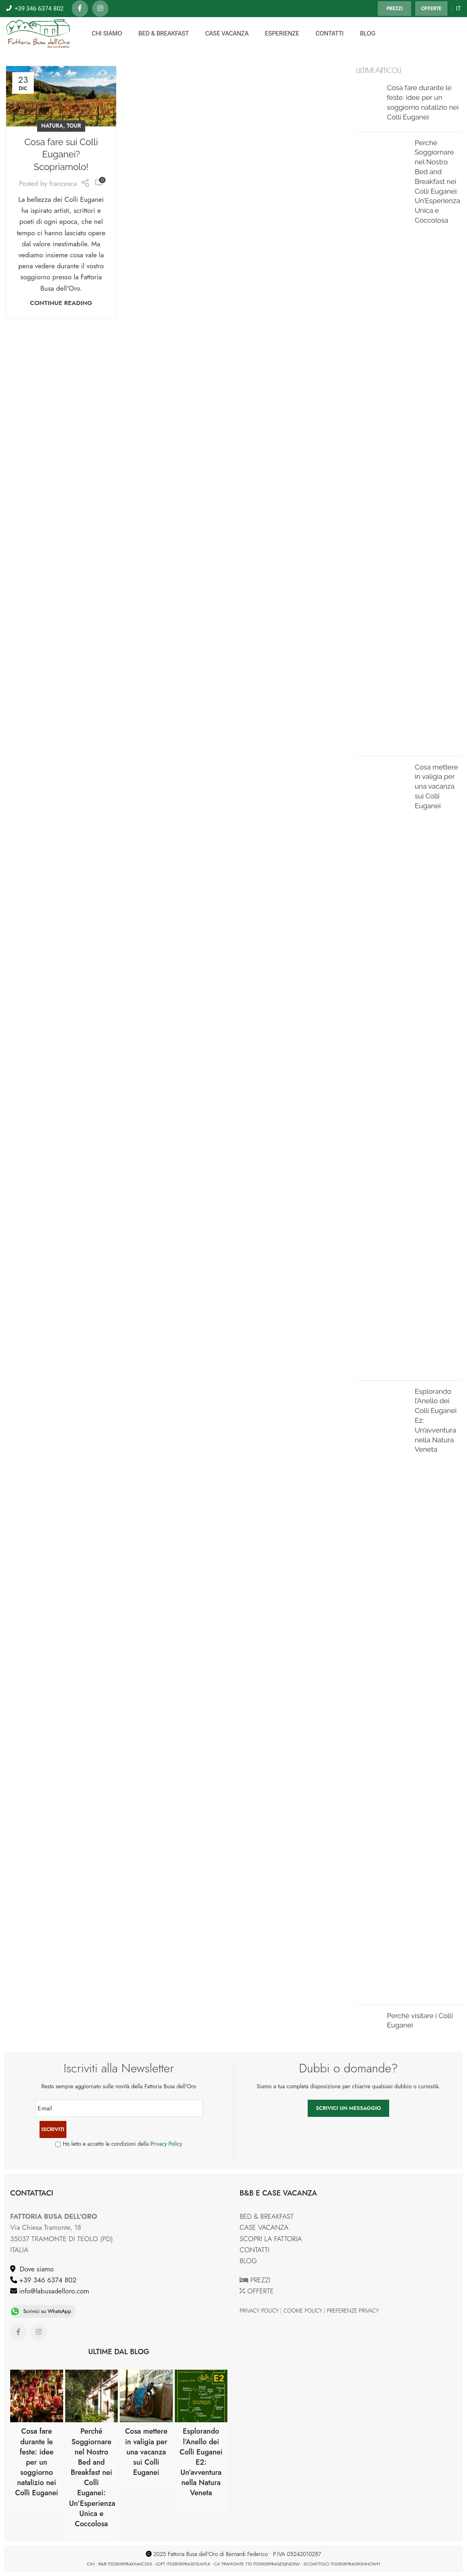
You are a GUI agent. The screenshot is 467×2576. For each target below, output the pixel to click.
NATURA (52, 126)
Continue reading (61, 303)
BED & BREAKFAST (266, 2216)
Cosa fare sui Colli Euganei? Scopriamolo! (61, 154)
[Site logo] (38, 33)
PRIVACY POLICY (259, 2310)
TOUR (74, 126)
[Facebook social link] (80, 8)
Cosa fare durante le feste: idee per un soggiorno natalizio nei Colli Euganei (36, 2462)
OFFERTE (431, 8)
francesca (63, 183)
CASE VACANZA (264, 2227)
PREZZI (394, 8)
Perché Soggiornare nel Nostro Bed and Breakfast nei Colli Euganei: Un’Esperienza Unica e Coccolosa (437, 181)
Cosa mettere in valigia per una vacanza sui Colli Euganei (436, 786)
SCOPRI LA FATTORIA (271, 2239)
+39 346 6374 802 (47, 2280)
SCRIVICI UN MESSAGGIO (348, 2108)
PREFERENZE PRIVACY (353, 2310)
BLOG (248, 2261)
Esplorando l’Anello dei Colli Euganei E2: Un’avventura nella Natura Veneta (200, 2462)
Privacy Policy (166, 2144)
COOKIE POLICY (303, 2310)
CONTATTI (254, 2250)
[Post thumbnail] (369, 104)
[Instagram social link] (100, 8)
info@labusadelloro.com (53, 2291)
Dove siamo (34, 2269)
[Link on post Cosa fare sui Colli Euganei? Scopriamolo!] (61, 96)
